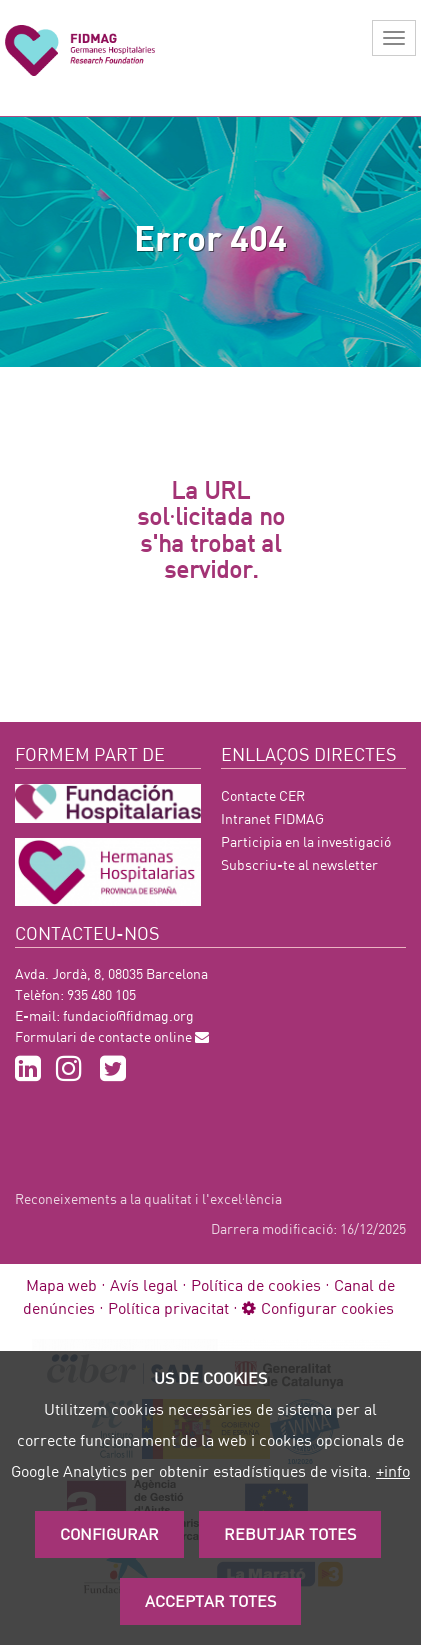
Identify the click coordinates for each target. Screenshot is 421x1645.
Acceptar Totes (210, 1600)
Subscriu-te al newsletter (299, 864)
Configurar (109, 1533)
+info (393, 1470)
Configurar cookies (318, 1307)
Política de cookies (256, 1284)
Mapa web (61, 1284)
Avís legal (144, 1284)
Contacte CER (263, 795)
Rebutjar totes (290, 1533)
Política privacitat (168, 1307)
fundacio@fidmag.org (128, 1015)
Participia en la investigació (306, 841)
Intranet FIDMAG (272, 818)
